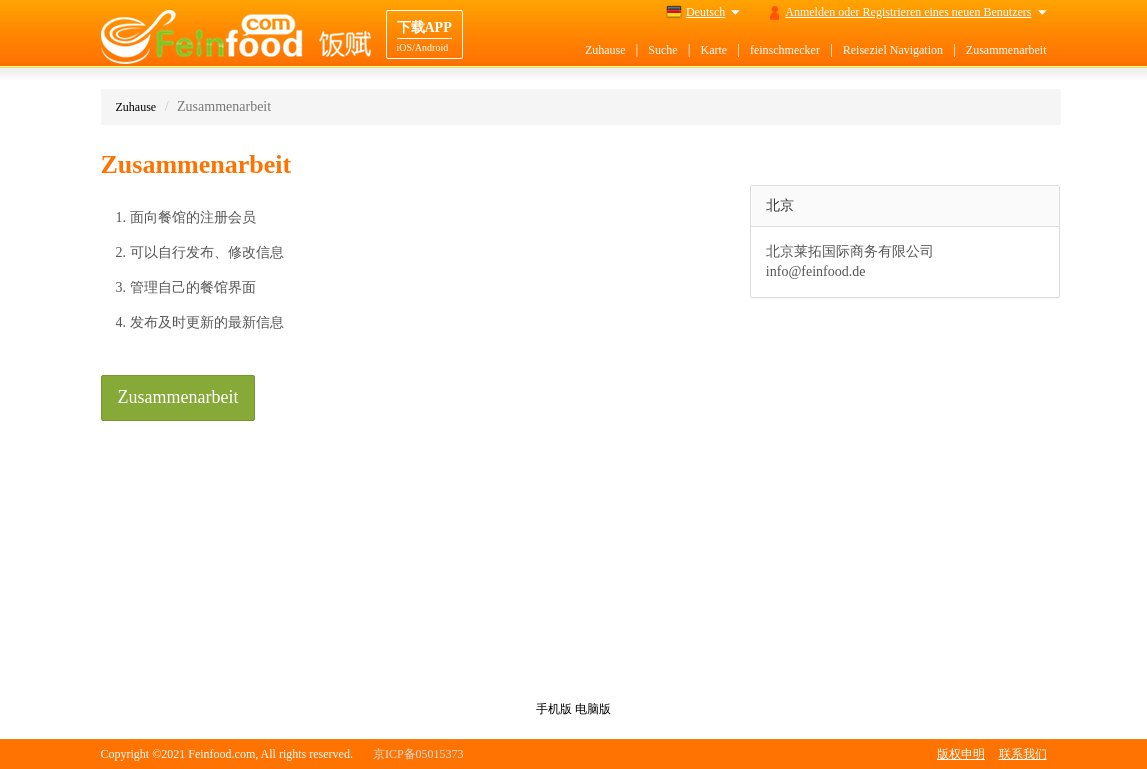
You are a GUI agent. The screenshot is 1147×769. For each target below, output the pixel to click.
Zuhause (605, 50)
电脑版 (593, 709)
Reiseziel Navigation (893, 50)
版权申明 (961, 754)
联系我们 (1023, 754)
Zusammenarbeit (1006, 50)
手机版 (554, 709)
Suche (662, 50)
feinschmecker (785, 50)
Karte (713, 50)
